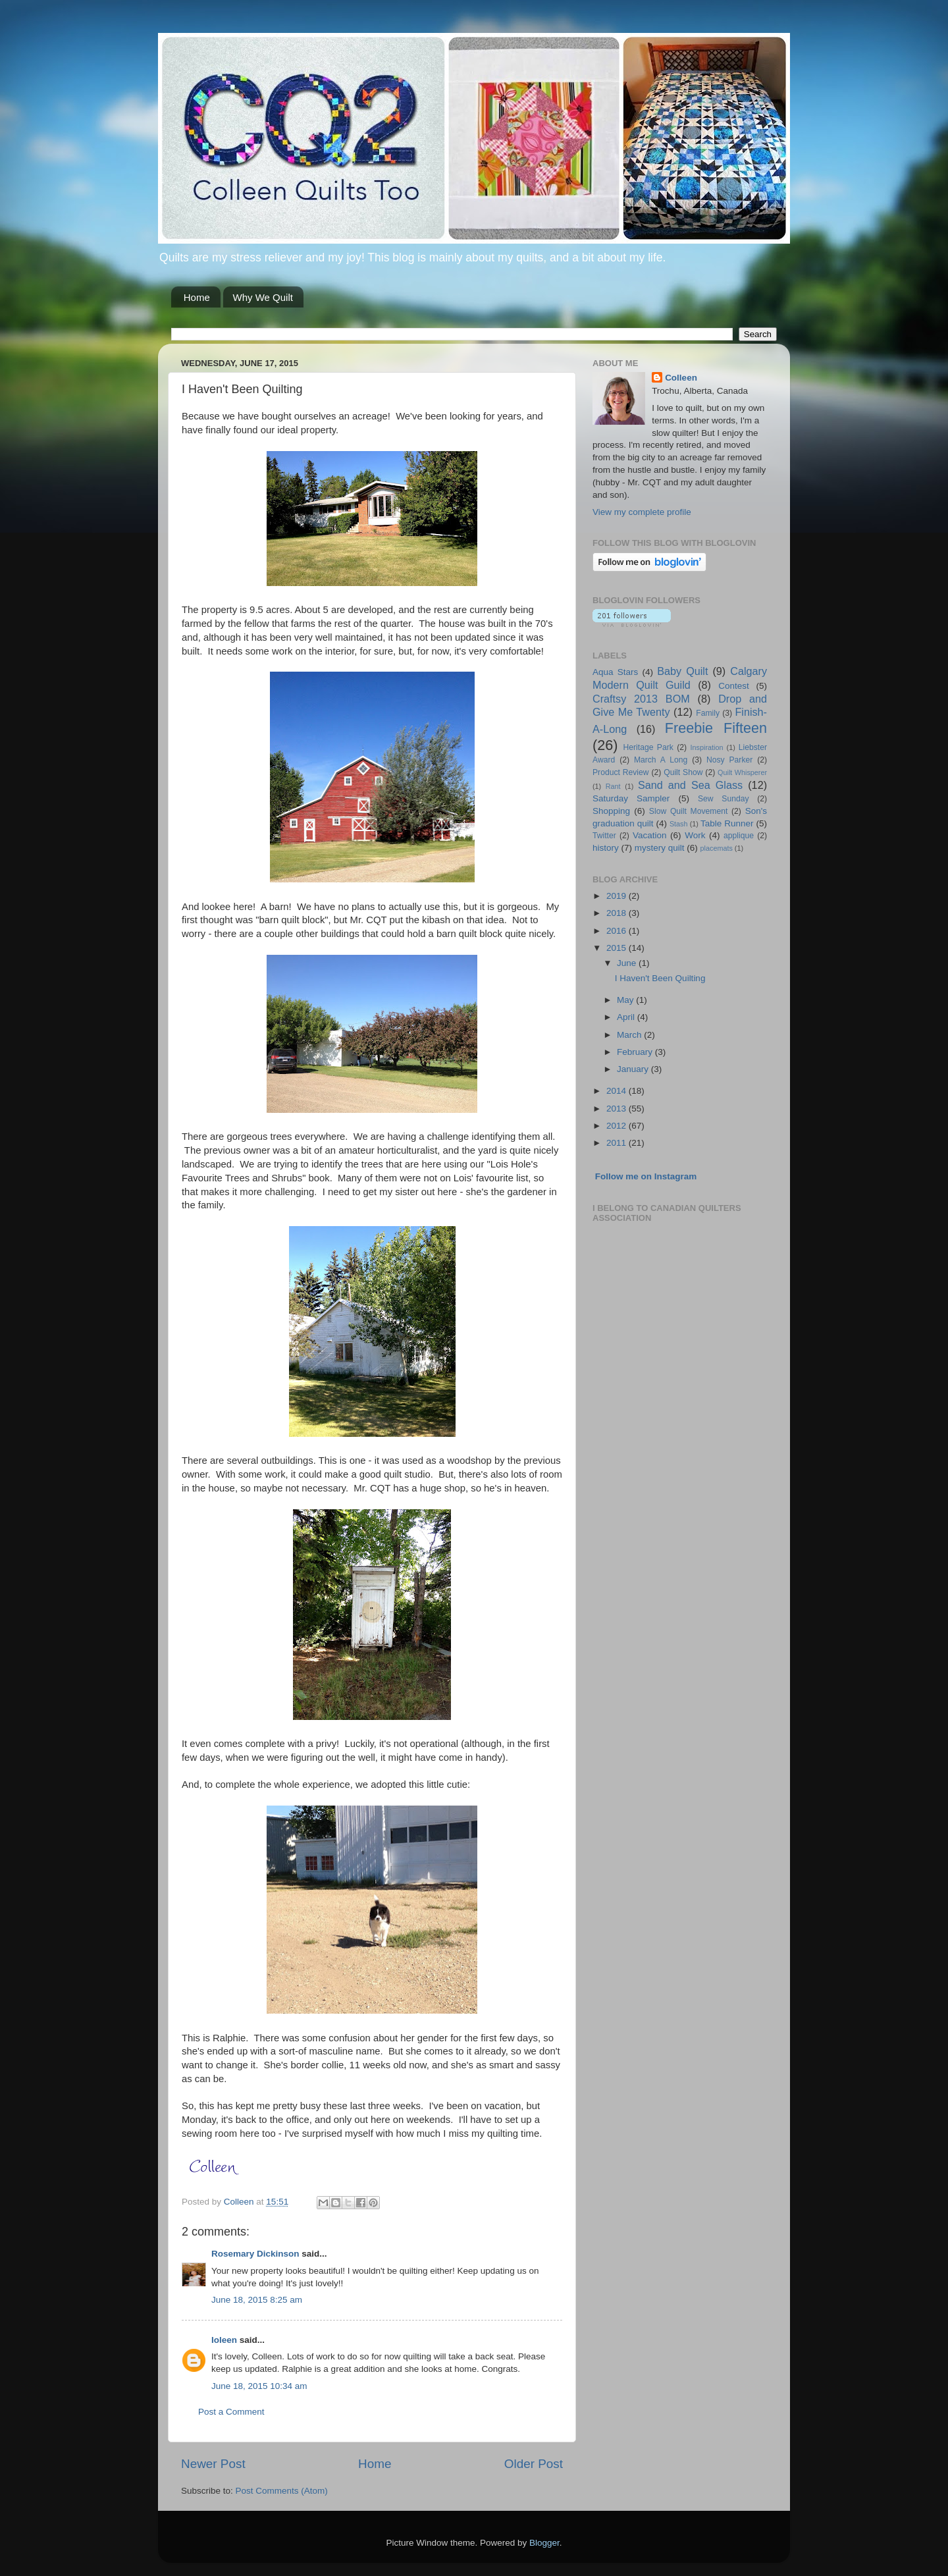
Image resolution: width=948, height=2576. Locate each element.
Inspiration (707, 747)
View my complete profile (641, 512)
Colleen (681, 378)
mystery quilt (660, 848)
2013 (617, 1109)
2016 (617, 931)
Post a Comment (231, 2412)
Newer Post (213, 2464)
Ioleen (224, 2340)
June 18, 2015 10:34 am (259, 2386)
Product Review (620, 772)
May (626, 1000)
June (628, 963)
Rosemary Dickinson (255, 2254)
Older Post (533, 2464)
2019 (617, 896)
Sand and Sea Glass (690, 785)
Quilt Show (683, 772)
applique (739, 835)
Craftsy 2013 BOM (641, 699)
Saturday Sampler (631, 798)
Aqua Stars (615, 672)
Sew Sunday (723, 798)
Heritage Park (648, 747)
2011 (617, 1143)
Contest (733, 686)
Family (708, 713)
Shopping (611, 811)
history (605, 848)
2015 (617, 948)
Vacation (650, 835)
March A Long (660, 760)
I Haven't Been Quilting (660, 978)
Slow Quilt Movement (688, 811)
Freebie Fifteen (716, 728)
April (627, 1017)
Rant (613, 786)
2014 (617, 1091)
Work (695, 835)
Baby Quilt (682, 671)
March (630, 1035)
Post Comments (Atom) (282, 2491)
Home (197, 297)
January (634, 1069)
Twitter (604, 835)
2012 (617, 1126)
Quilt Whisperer (742, 772)
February (636, 1052)
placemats (716, 848)
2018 (617, 913)
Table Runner (726, 823)
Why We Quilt (263, 297)
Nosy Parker (729, 760)
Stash (679, 824)
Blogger (544, 2543)
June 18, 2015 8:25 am (256, 2300)
